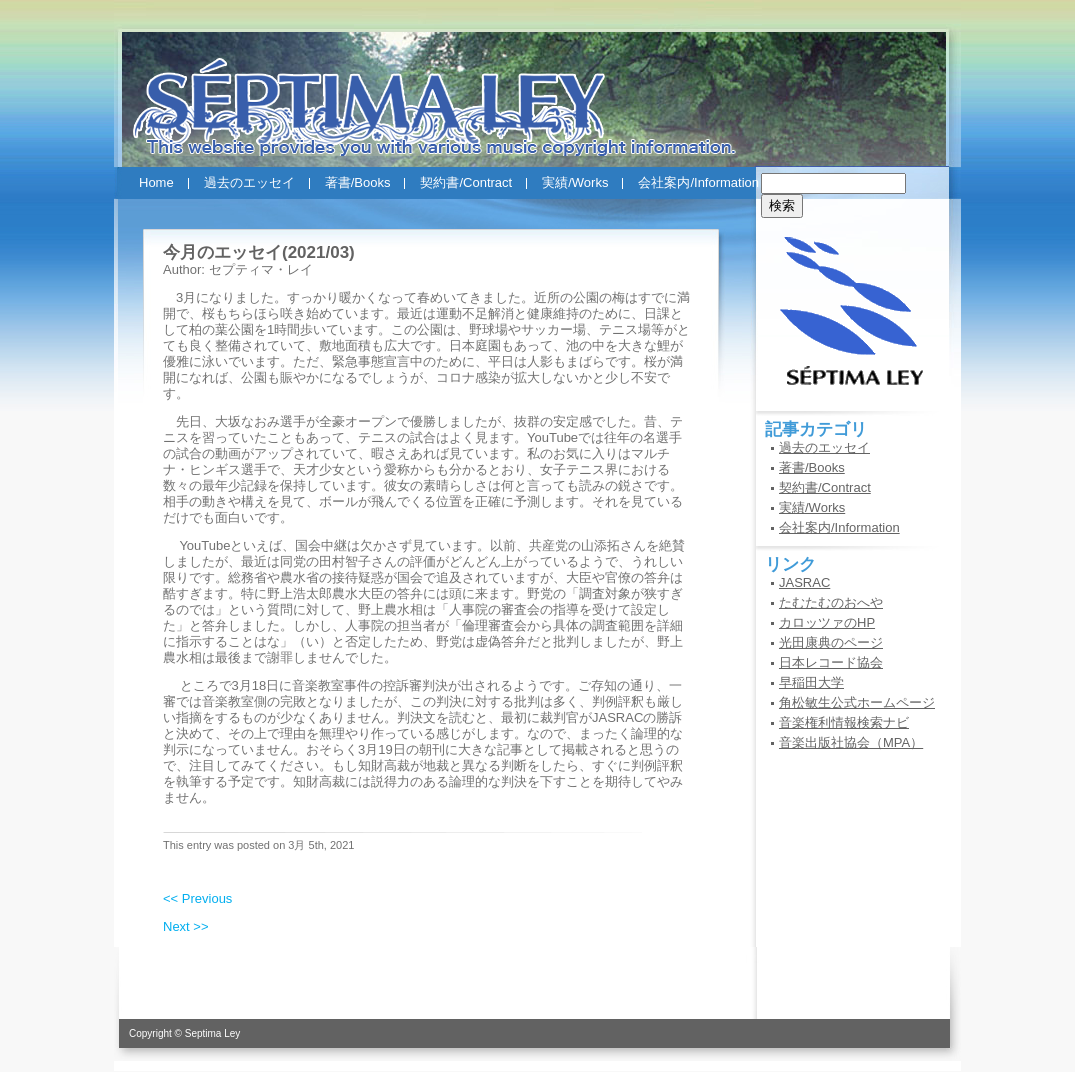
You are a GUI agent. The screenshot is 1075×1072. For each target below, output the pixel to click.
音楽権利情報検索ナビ (844, 722)
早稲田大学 (811, 682)
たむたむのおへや (831, 602)
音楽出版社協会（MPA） (851, 742)
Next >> (186, 926)
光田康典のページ (831, 642)
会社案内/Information (698, 182)
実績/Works (575, 182)
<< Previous (197, 898)
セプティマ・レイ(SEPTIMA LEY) (537, 88)
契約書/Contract (466, 182)
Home (156, 182)
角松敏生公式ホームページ (857, 702)
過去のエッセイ (249, 182)
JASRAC (804, 582)
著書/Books (358, 182)
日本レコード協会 (831, 662)
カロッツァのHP (827, 622)
